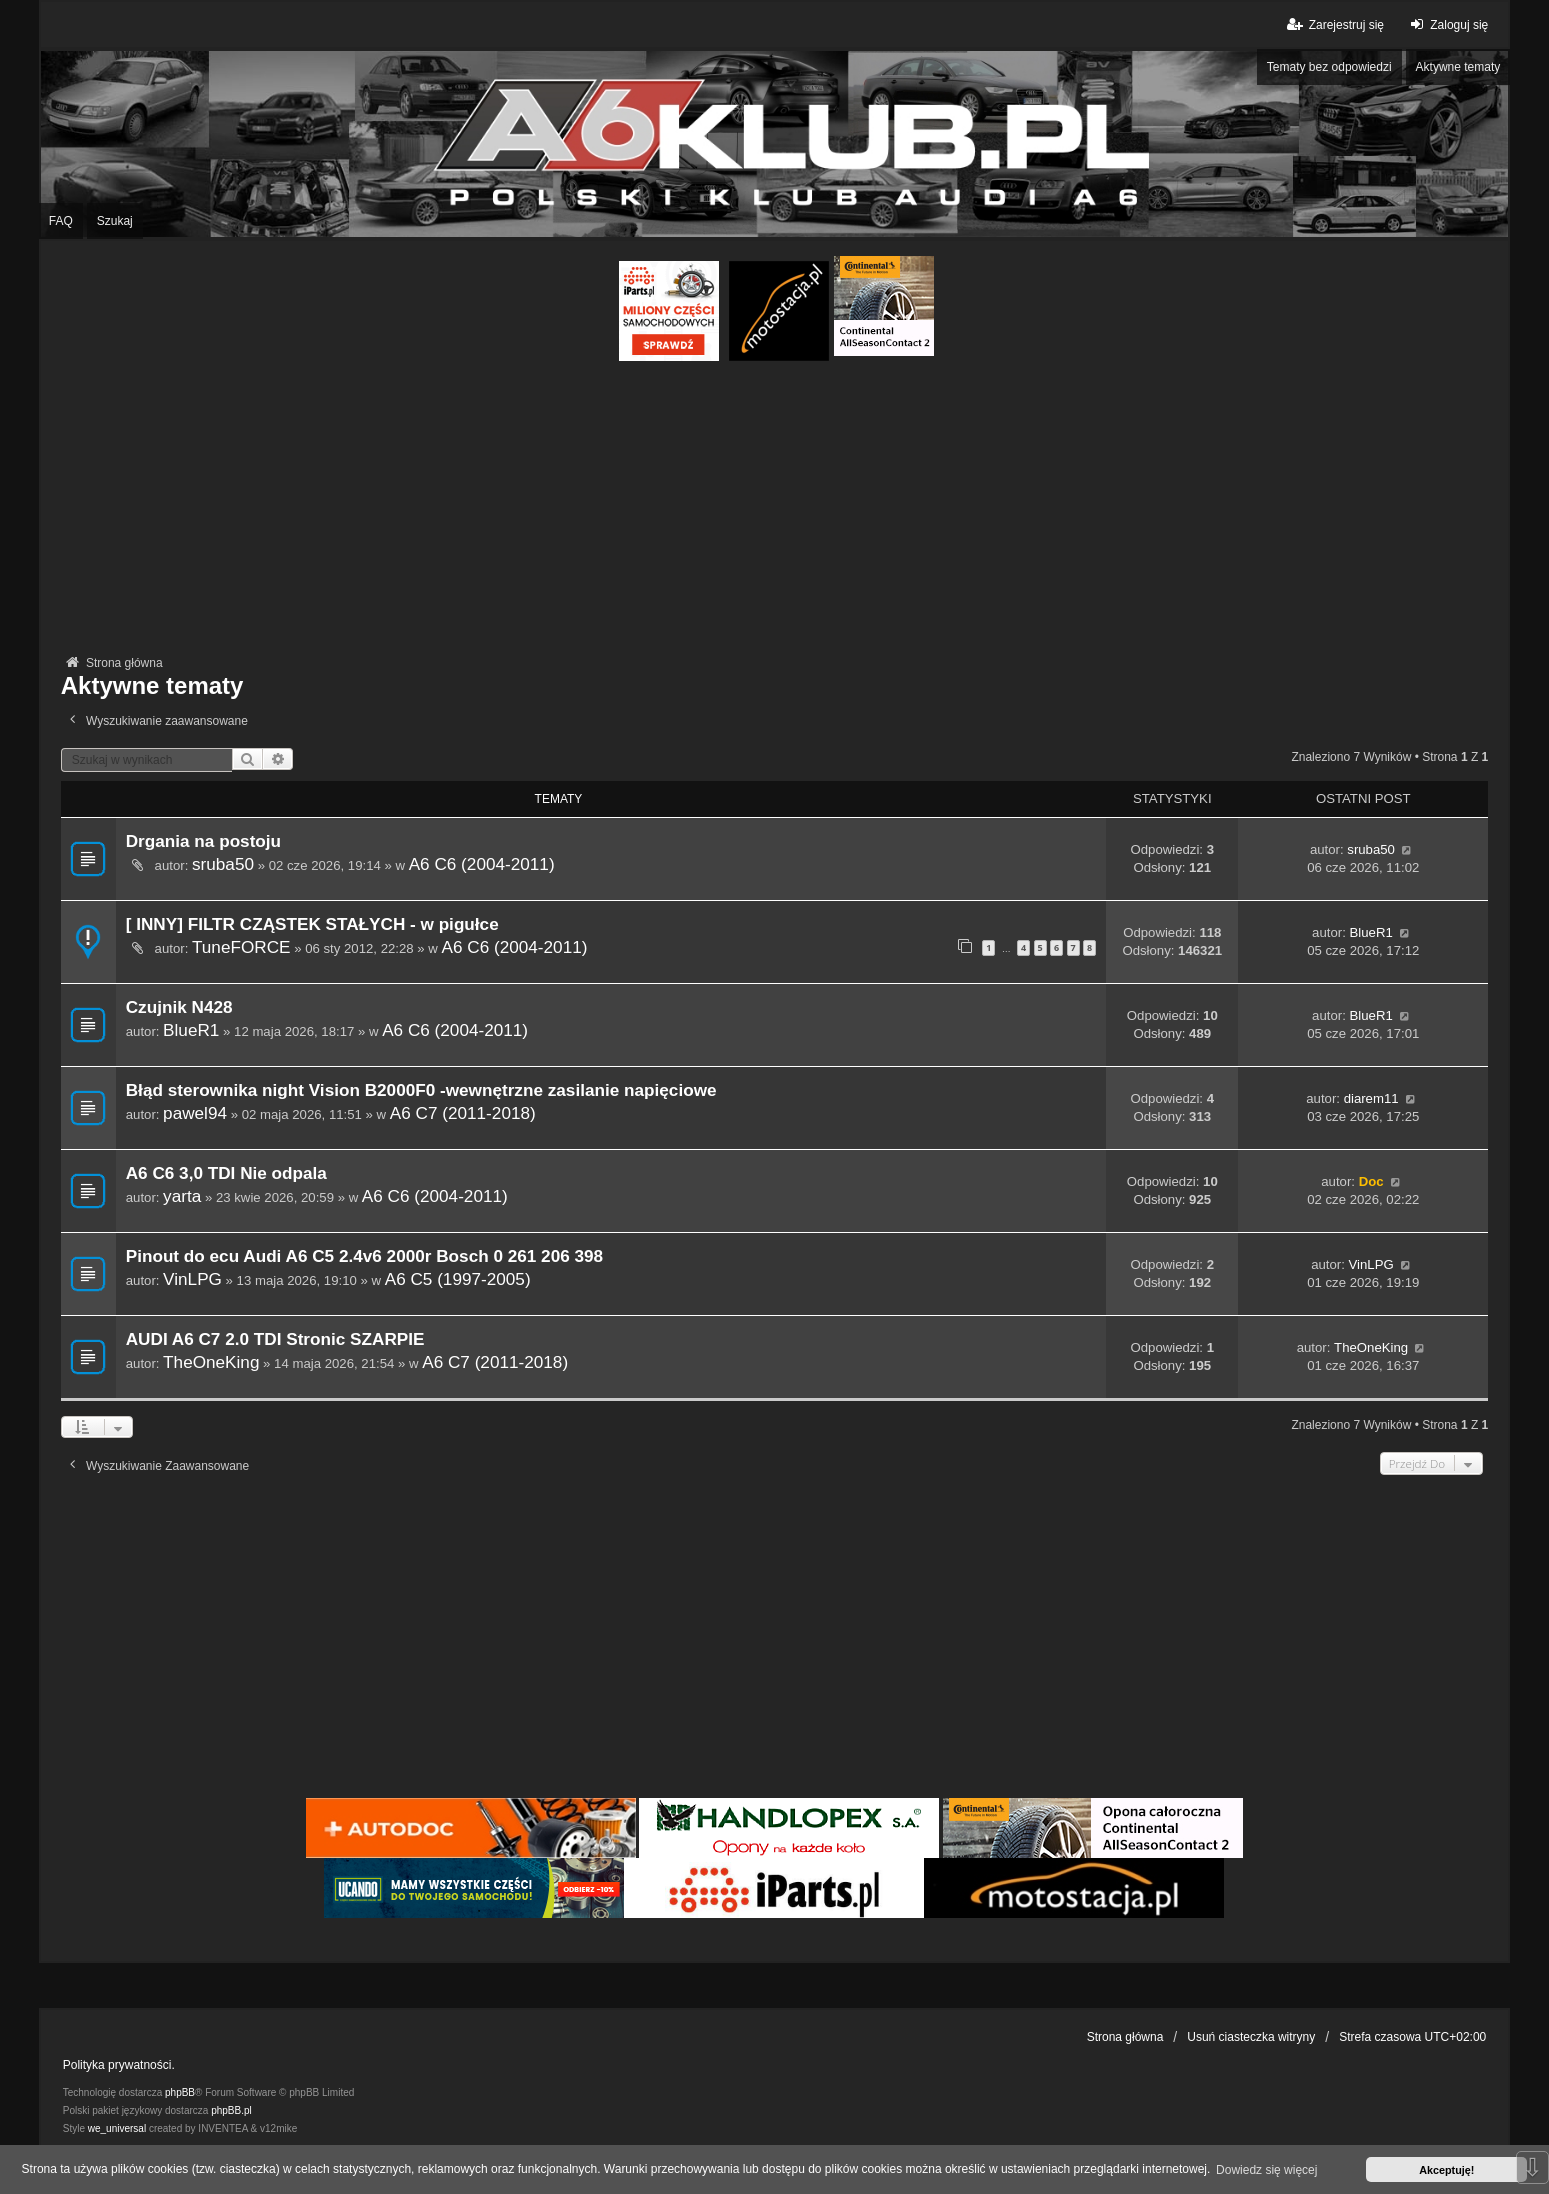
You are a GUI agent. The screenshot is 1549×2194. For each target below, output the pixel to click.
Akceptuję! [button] (1446, 2170)
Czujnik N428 (179, 1007)
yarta (182, 1196)
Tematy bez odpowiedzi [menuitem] (1329, 67)
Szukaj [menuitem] (115, 221)
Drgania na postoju (203, 841)
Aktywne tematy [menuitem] (1458, 67)
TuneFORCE (241, 947)
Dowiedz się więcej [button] (1266, 2170)
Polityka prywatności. (119, 2065)
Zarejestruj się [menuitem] (1334, 24)
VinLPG (192, 1279)
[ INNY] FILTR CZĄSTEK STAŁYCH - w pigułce (312, 924)
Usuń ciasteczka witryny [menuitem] (1251, 2037)
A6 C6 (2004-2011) (482, 864)
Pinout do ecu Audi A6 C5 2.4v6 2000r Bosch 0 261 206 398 (364, 1256)
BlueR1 (1370, 932)
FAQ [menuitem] (61, 221)
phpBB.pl (231, 2110)
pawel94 (195, 1113)
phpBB (180, 2092)
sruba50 (223, 864)
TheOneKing (211, 1362)
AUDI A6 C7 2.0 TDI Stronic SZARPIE (275, 1339)
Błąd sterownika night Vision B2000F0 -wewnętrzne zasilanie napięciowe (421, 1090)
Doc (1371, 1181)
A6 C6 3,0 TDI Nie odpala (226, 1173)
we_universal (117, 2128)
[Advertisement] (774, 511)
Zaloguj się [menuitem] (1446, 24)
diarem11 (1371, 1098)
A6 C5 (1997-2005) (458, 1279)
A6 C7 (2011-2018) (463, 1113)
